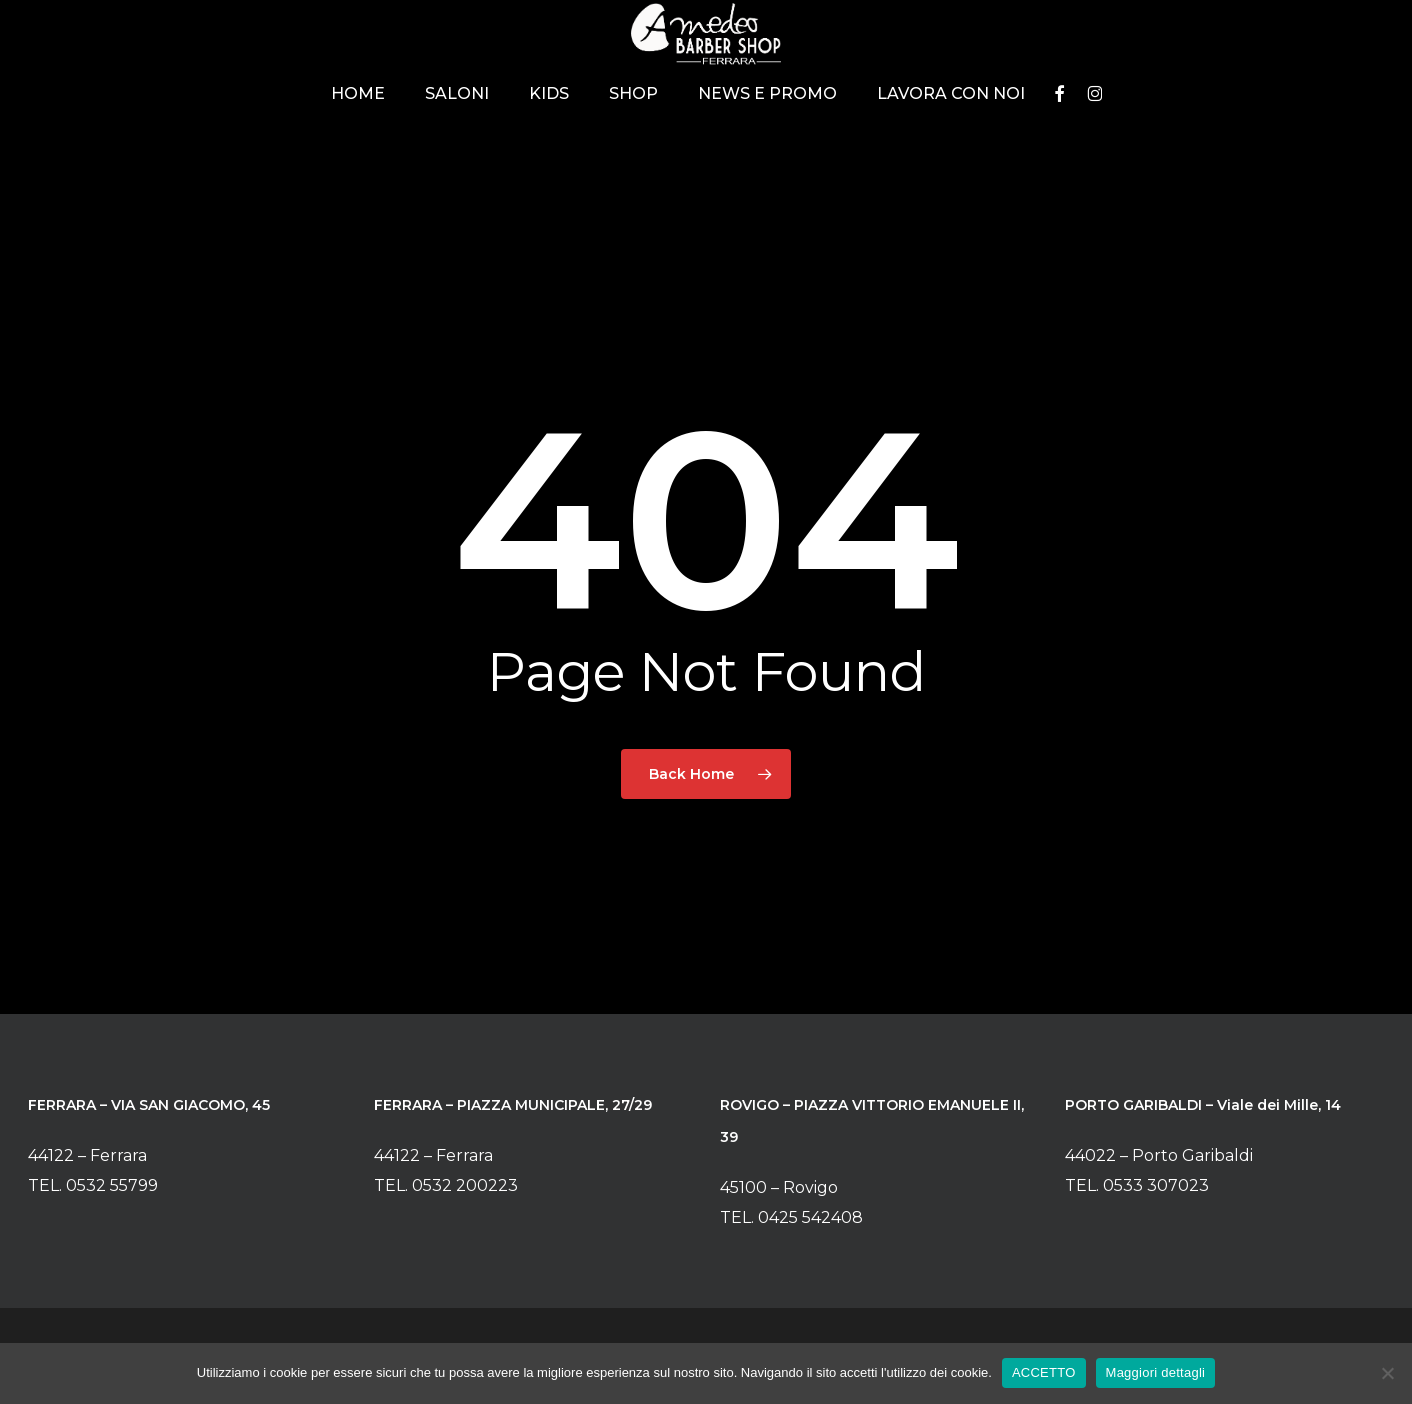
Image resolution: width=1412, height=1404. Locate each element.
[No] (1387, 1373)
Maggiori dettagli (1156, 1372)
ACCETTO (1044, 1372)
